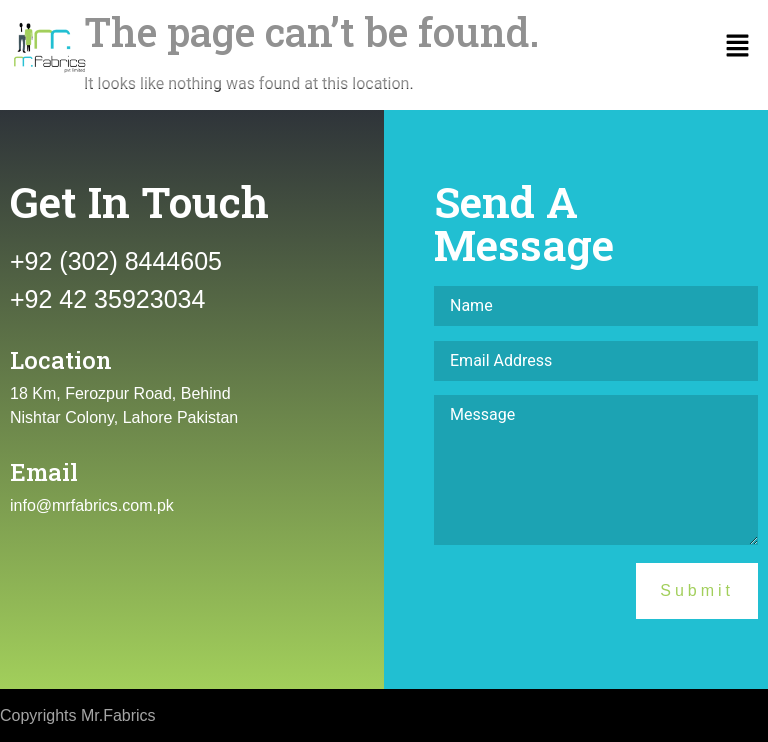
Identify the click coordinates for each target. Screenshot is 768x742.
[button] (738, 48)
